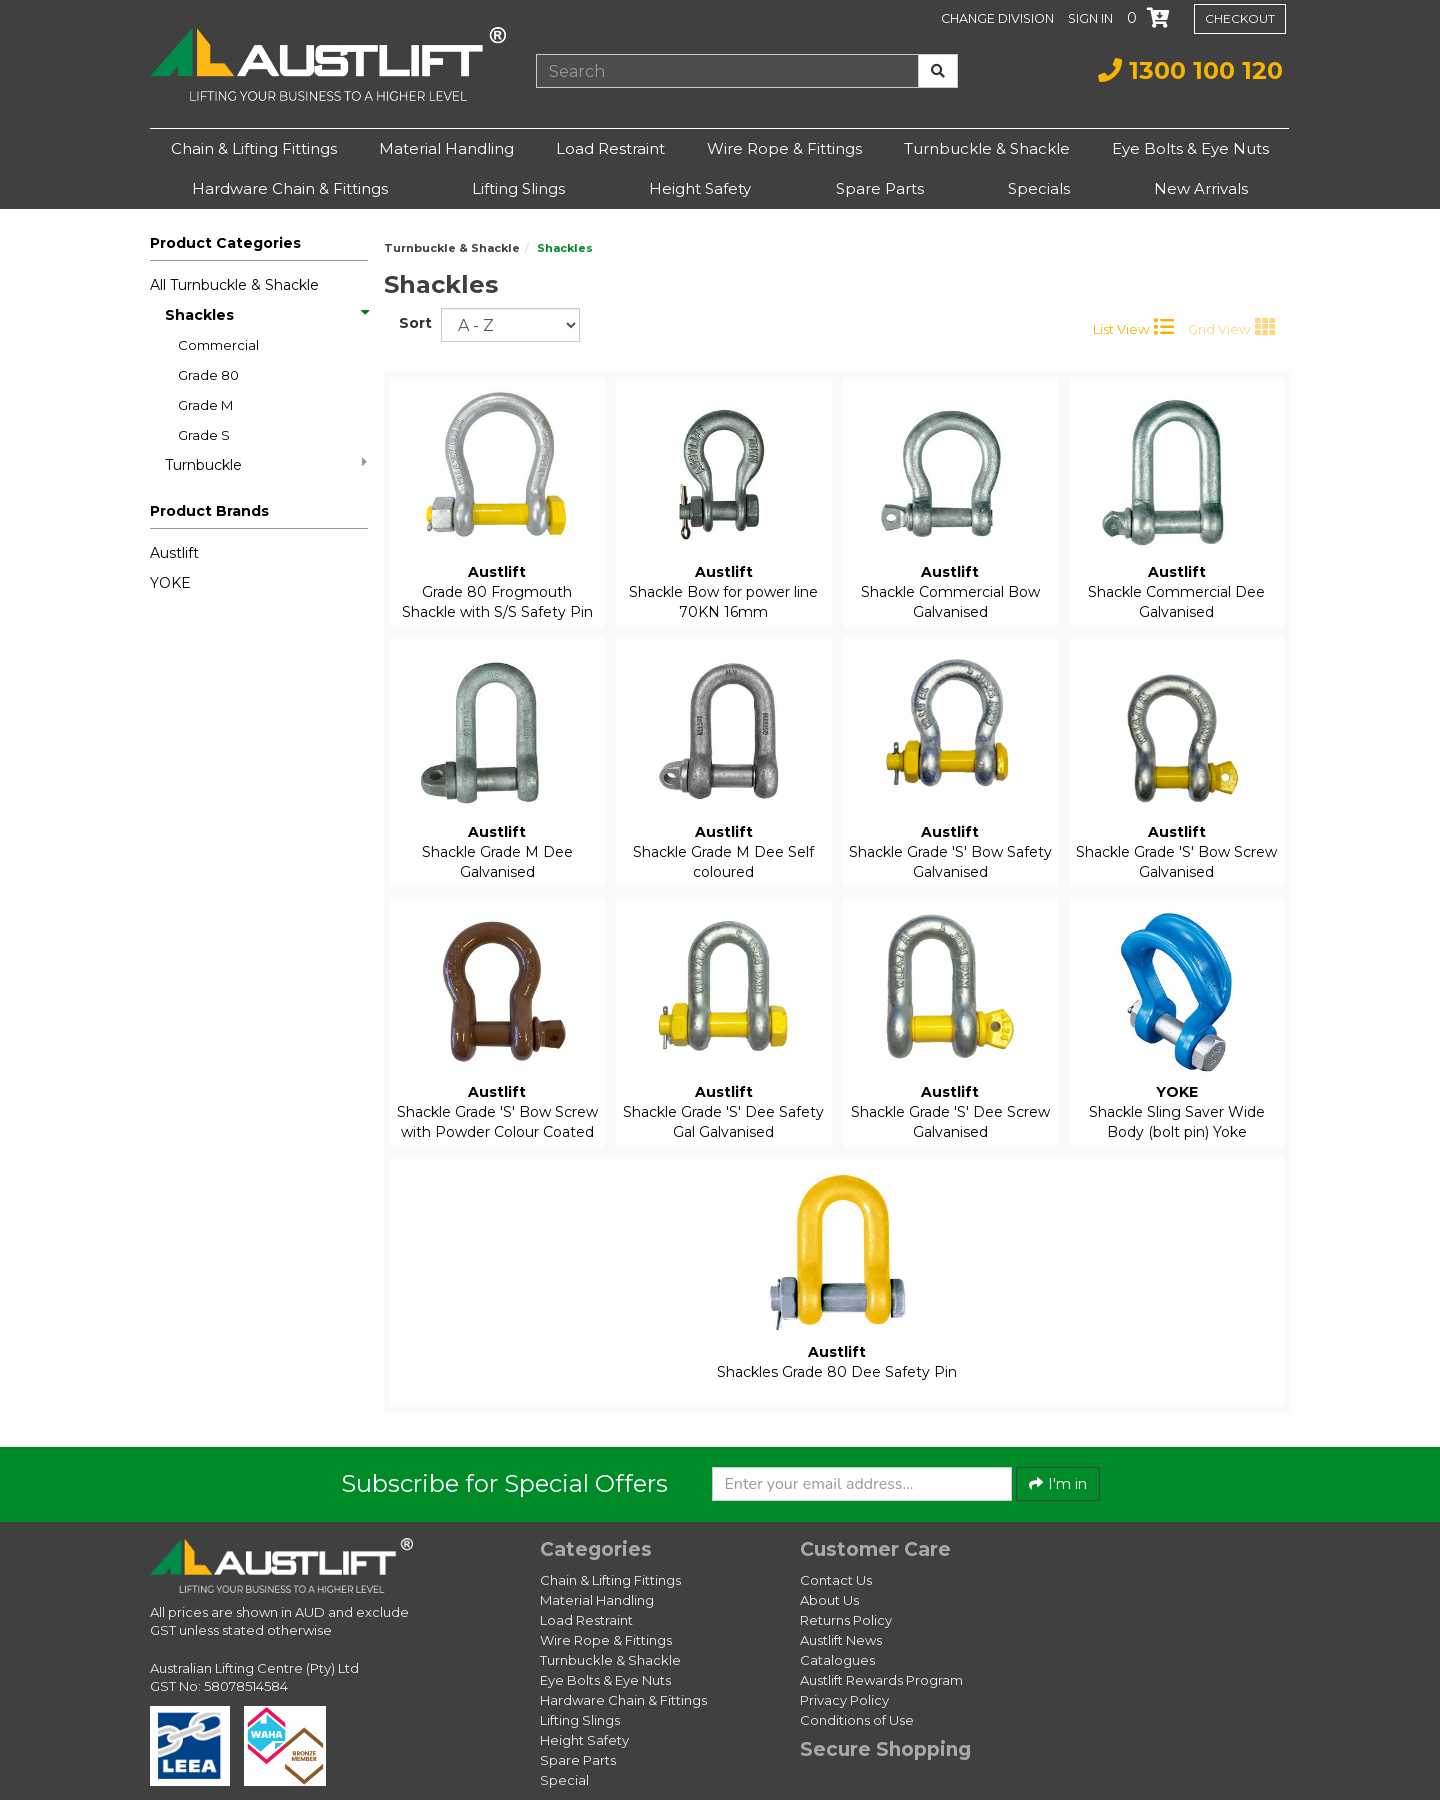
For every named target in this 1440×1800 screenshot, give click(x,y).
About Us (829, 1600)
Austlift (174, 553)
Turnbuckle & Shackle (987, 148)
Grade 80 (208, 375)
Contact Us (836, 1580)
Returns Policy (846, 1620)
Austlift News (841, 1640)
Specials (1039, 188)
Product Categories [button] (225, 243)
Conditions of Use (857, 1720)
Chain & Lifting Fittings (254, 148)
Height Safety (700, 188)
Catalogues (837, 1660)
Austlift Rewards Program (881, 1680)
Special (564, 1780)
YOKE (170, 583)
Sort (412, 323)
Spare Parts (880, 188)
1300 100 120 (1190, 70)
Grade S (204, 435)
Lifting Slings (518, 188)
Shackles (266, 315)
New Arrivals (1201, 188)
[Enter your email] (862, 1484)
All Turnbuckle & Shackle (234, 285)
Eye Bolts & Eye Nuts (1190, 148)
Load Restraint (610, 148)
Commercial (218, 345)
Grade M (205, 405)
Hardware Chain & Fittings (290, 188)
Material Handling (446, 148)
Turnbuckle (266, 464)
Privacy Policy (844, 1700)
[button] (1092, 18)
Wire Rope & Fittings (784, 148)
